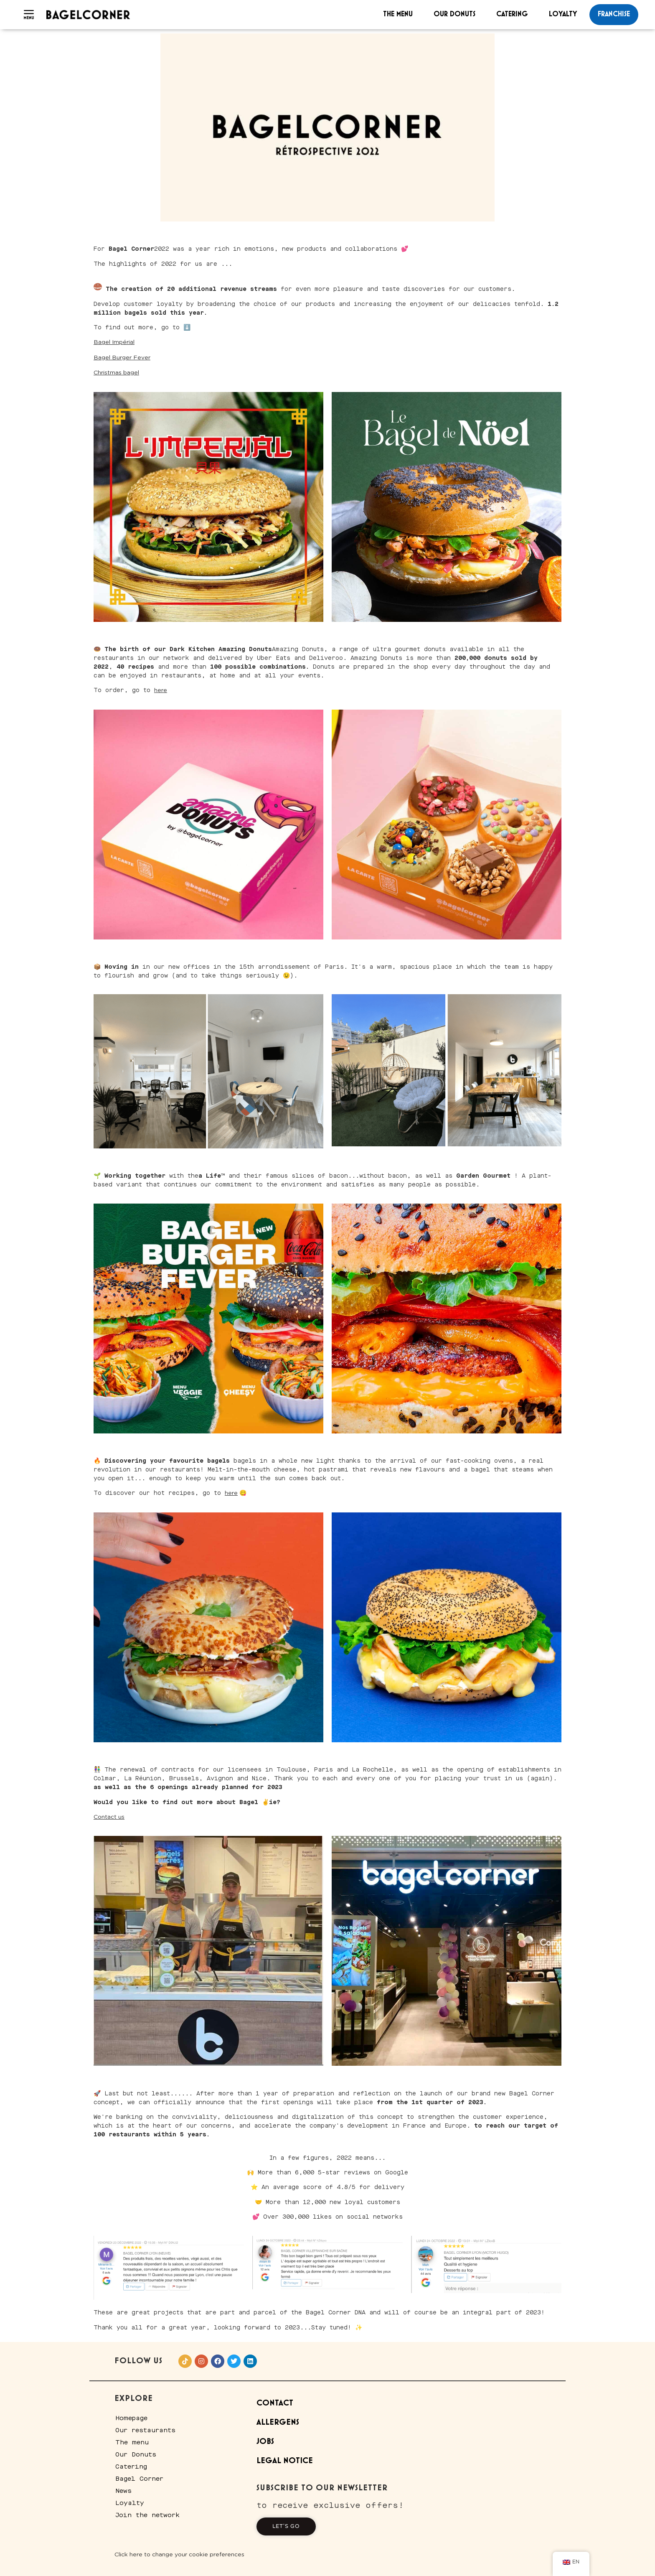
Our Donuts (454, 14)
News (123, 2491)
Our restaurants (145, 2430)
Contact (274, 2403)
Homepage (131, 2418)
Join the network (147, 2515)
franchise (614, 14)
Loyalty (563, 14)
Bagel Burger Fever (122, 358)
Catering (512, 14)
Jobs (265, 2441)
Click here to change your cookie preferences (179, 2555)
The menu (398, 14)
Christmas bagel (116, 373)
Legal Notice (284, 2460)
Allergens (277, 2422)
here (160, 690)
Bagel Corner (139, 2478)
